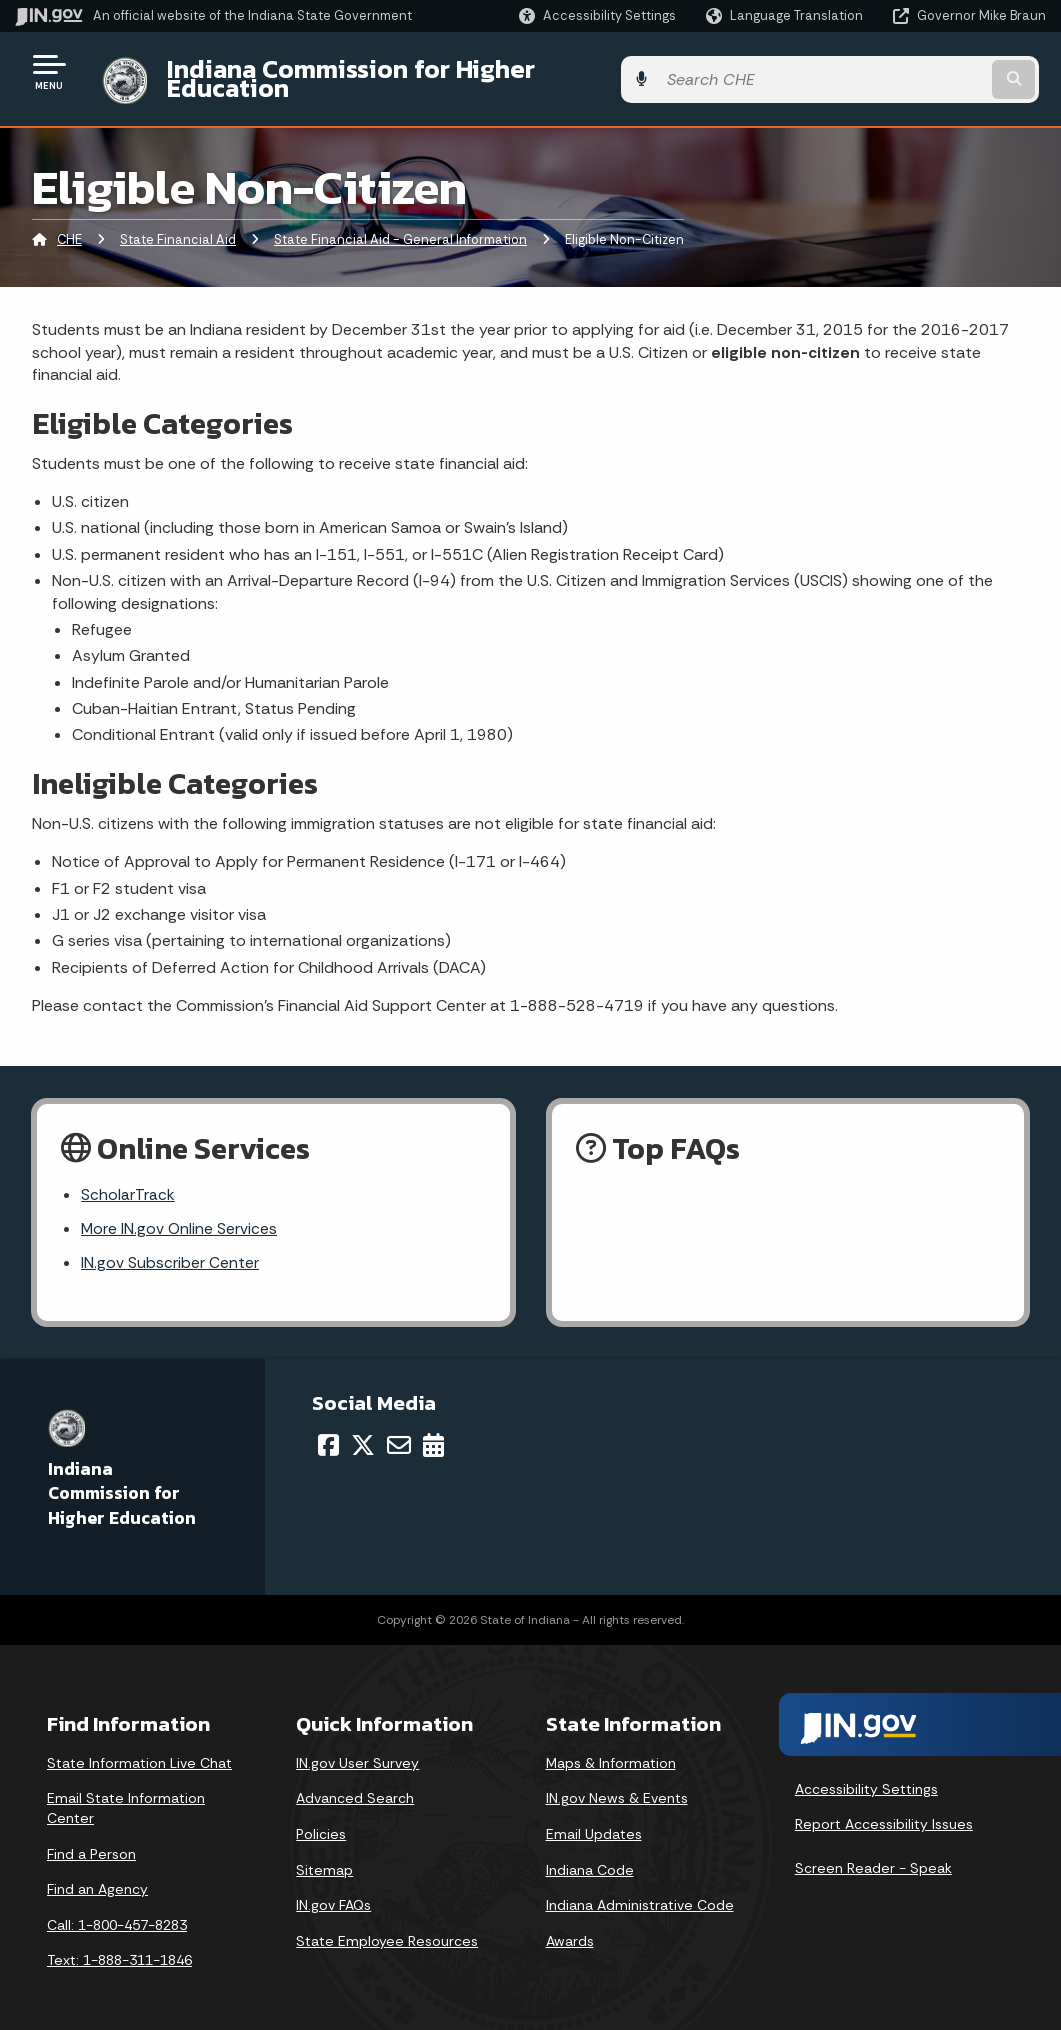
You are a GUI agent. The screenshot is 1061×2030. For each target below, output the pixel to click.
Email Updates (594, 1821)
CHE (69, 224)
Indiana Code (590, 1857)
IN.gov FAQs (333, 1892)
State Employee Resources (387, 1928)
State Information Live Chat (139, 1750)
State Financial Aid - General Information (400, 224)
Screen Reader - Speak (873, 1855)
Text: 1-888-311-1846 (119, 1947)
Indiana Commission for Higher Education (406, 71)
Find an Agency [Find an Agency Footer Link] (97, 1876)
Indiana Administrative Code (640, 1892)
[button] (597, 15)
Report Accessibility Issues (884, 1811)
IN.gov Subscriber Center (170, 1250)
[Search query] (930, 71)
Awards (570, 1928)
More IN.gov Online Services (180, 1214)
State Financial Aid (178, 224)
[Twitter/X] (363, 1432)
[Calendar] (433, 1432)
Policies (321, 1821)
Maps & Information (611, 1750)
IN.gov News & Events (617, 1785)
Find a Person (91, 1841)
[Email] (399, 1432)
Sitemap (324, 1857)
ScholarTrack (128, 1179)
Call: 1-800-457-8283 (117, 1912)
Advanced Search (355, 1785)
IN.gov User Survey (357, 1750)
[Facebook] (328, 1432)
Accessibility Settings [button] (866, 1776)
